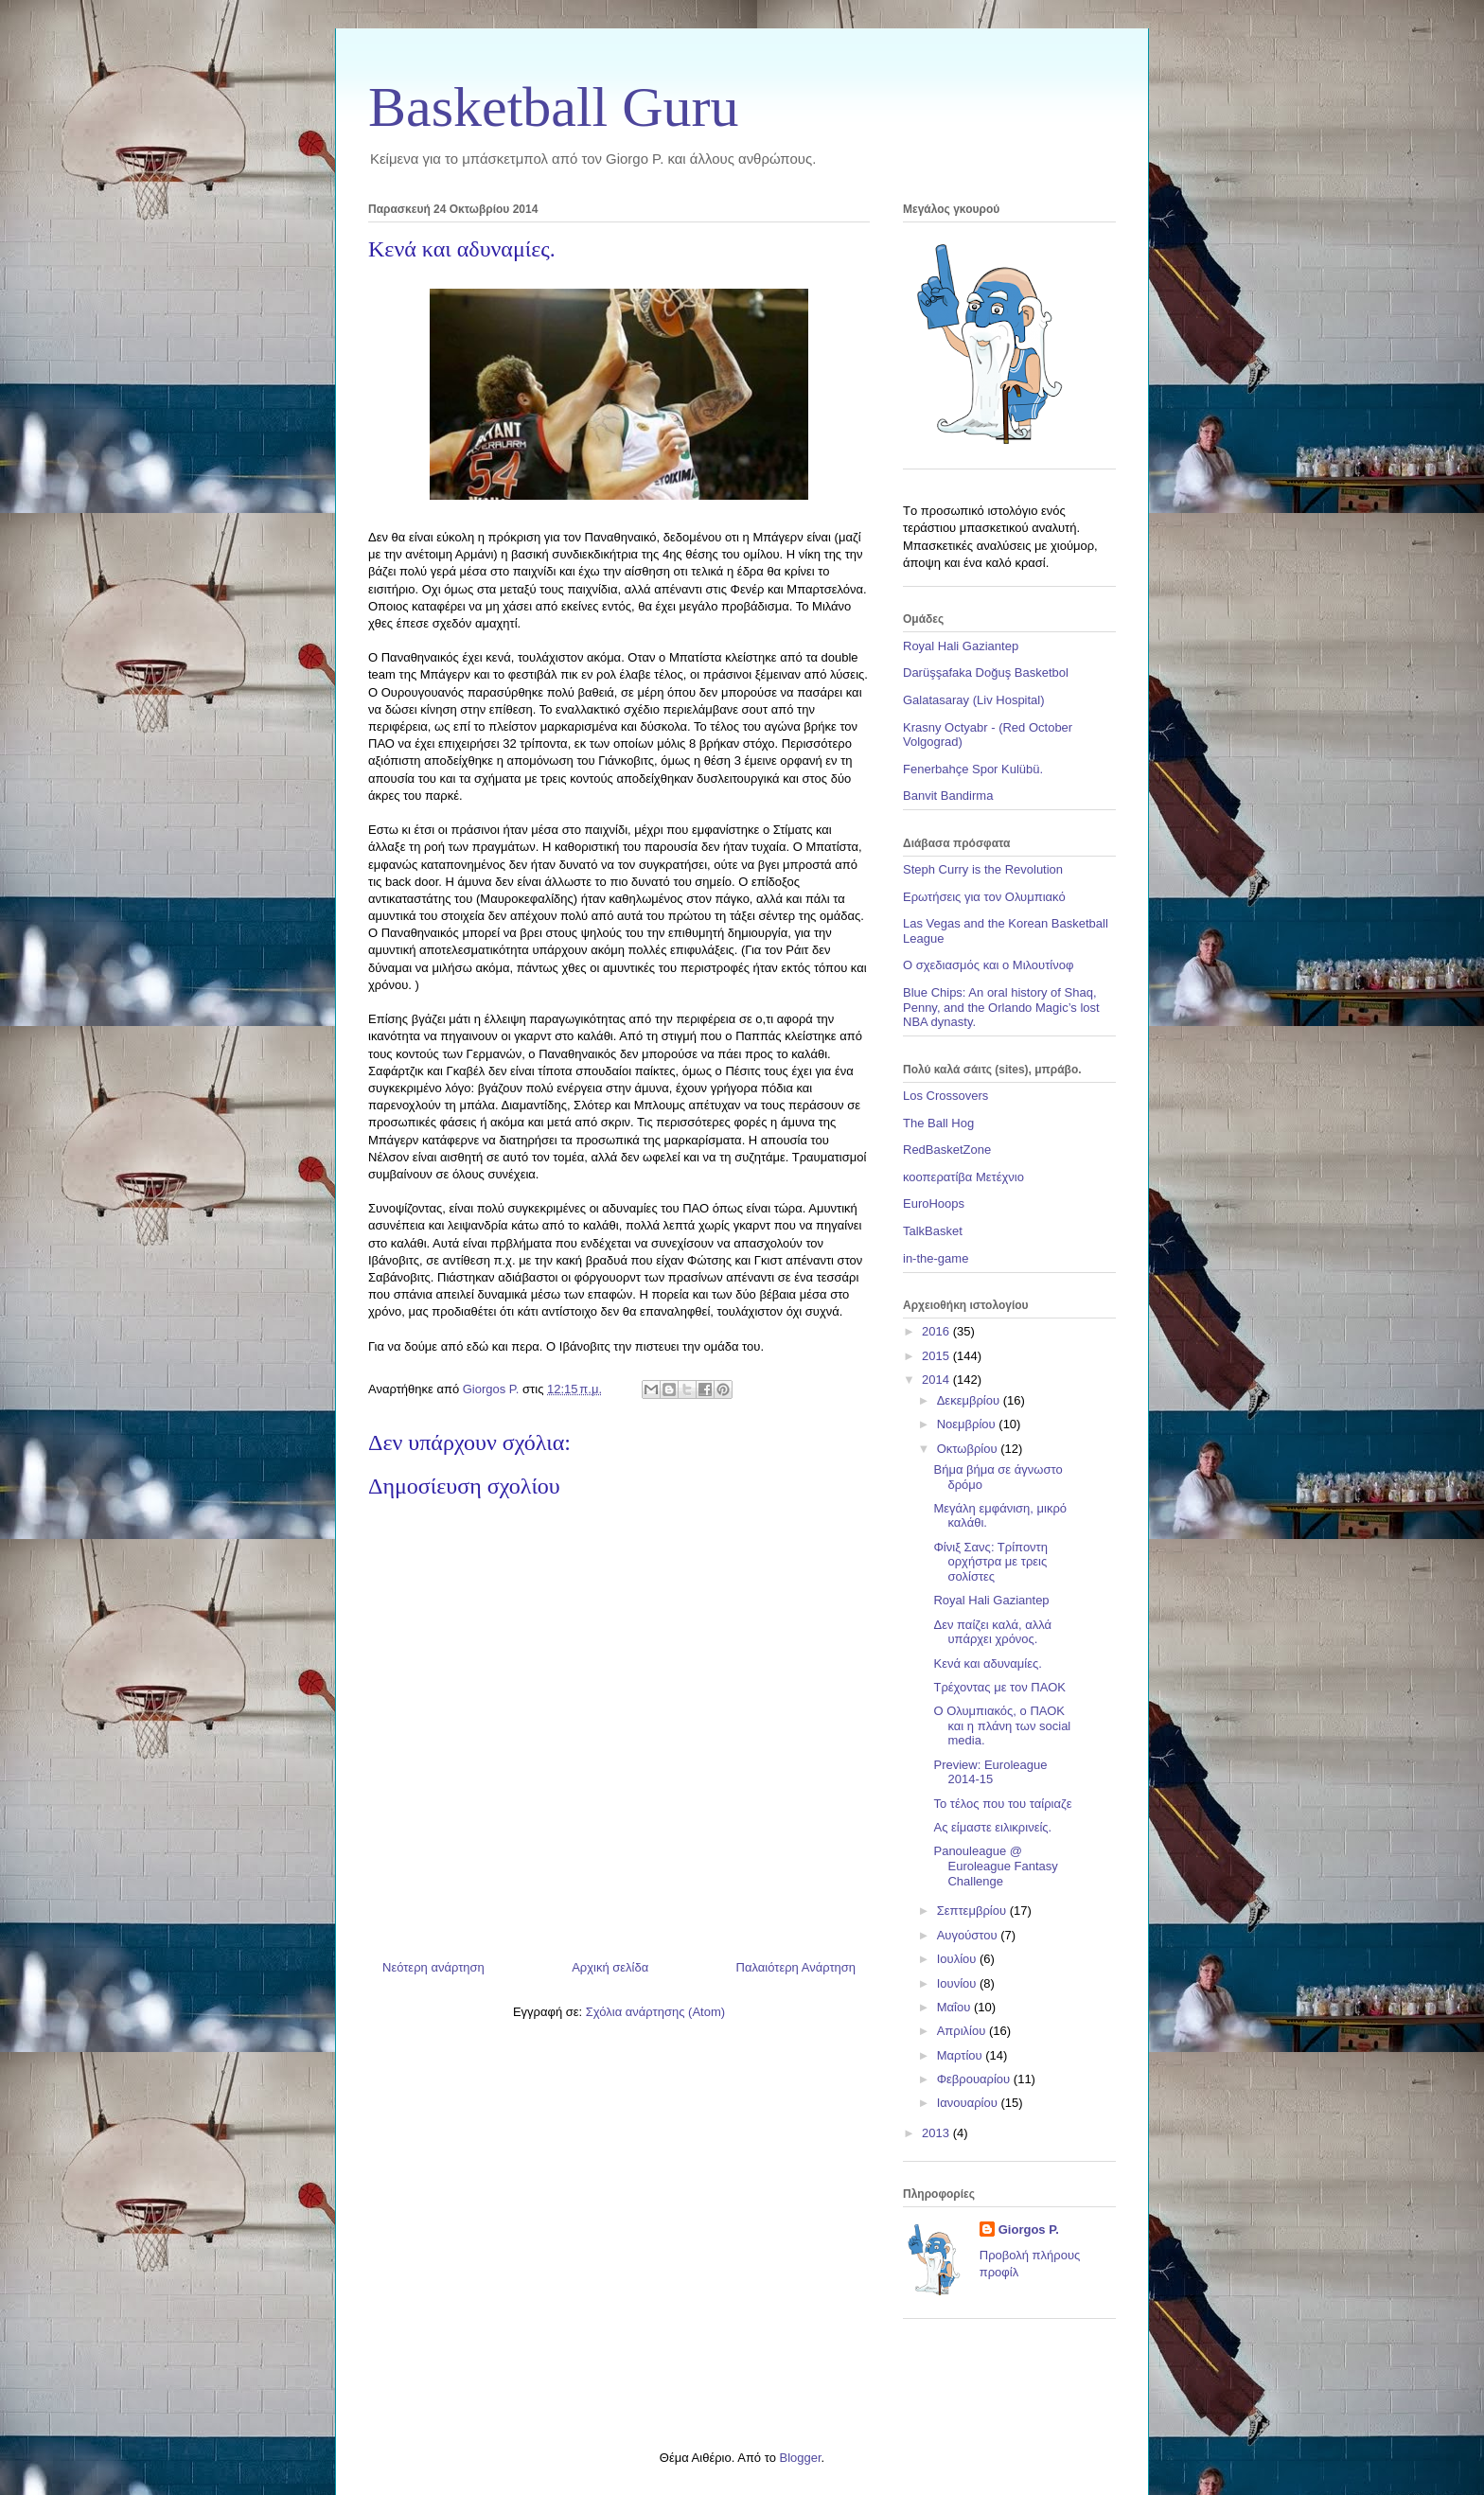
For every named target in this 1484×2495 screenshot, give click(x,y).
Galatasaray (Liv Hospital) (974, 700)
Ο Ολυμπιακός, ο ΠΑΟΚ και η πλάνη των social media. (1001, 1725)
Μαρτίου (961, 2055)
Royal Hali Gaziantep (960, 646)
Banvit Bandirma (948, 795)
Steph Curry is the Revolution (983, 869)
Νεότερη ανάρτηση (433, 1967)
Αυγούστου (969, 1935)
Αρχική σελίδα (610, 1967)
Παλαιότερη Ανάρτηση (796, 1967)
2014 (937, 1379)
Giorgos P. (1028, 2229)
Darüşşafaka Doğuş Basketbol (986, 672)
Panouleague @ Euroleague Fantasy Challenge (995, 1865)
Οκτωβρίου (968, 1449)
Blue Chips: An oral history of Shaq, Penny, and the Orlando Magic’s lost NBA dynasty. (1001, 1007)
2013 (937, 2133)
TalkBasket (933, 1231)
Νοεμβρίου (968, 1424)
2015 (937, 1356)
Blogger (800, 2458)
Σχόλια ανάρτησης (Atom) (655, 2012)
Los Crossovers (945, 1095)
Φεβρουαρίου (975, 2079)
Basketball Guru (553, 107)
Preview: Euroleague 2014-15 (990, 1772)
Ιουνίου (958, 1983)
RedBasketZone (947, 1149)
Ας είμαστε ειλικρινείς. (992, 1827)
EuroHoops (933, 1203)
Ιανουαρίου (969, 2103)
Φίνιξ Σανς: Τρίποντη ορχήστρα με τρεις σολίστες (990, 1562)
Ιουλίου (958, 1959)
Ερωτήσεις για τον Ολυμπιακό (984, 897)
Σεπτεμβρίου (973, 1910)
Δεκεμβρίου (970, 1400)
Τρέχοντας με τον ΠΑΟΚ (999, 1687)
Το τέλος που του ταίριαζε (1002, 1803)
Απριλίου (963, 2031)
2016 (937, 1331)
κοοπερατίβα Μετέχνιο (963, 1177)
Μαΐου (955, 2007)
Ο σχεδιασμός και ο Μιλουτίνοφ (988, 965)
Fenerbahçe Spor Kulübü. (973, 769)
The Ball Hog (938, 1123)
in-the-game (935, 1258)
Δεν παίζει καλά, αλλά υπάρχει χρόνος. (992, 1632)
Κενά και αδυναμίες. (987, 1663)
